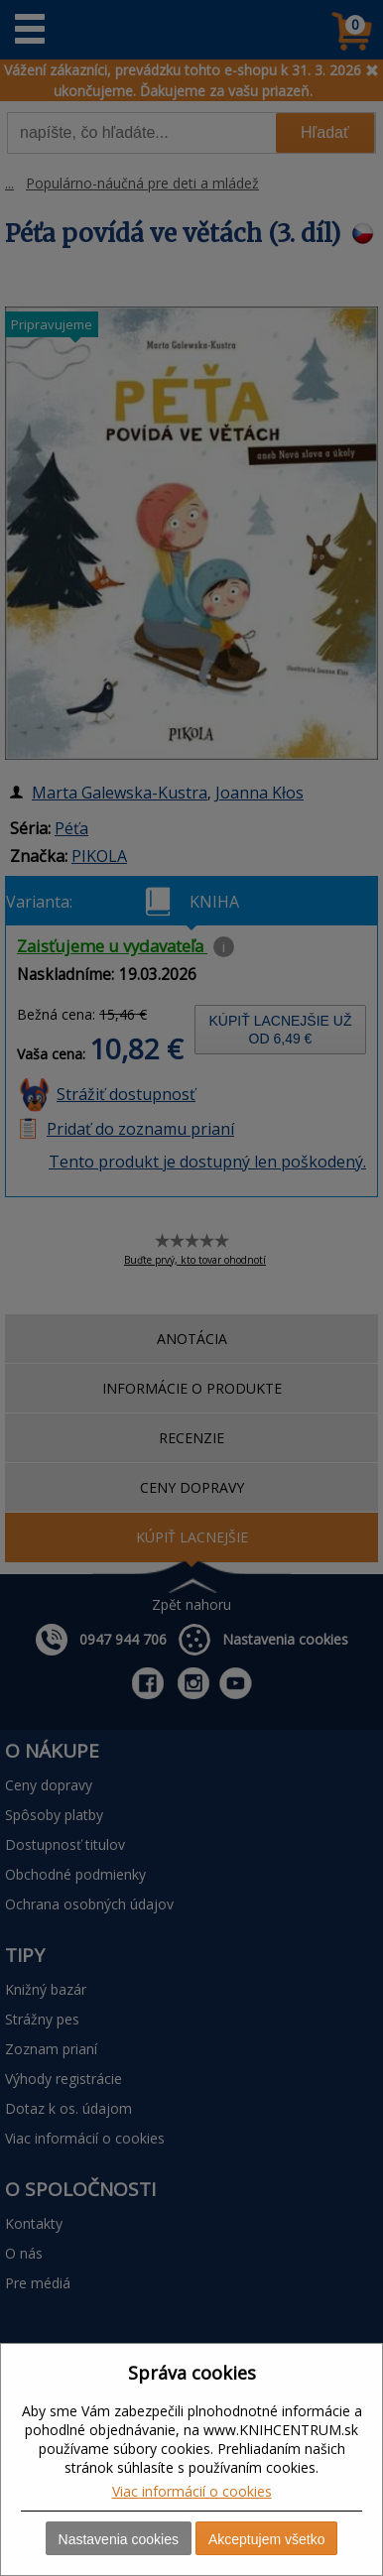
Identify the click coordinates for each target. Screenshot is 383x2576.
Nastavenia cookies (119, 2539)
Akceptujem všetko (266, 2539)
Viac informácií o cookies (192, 2491)
